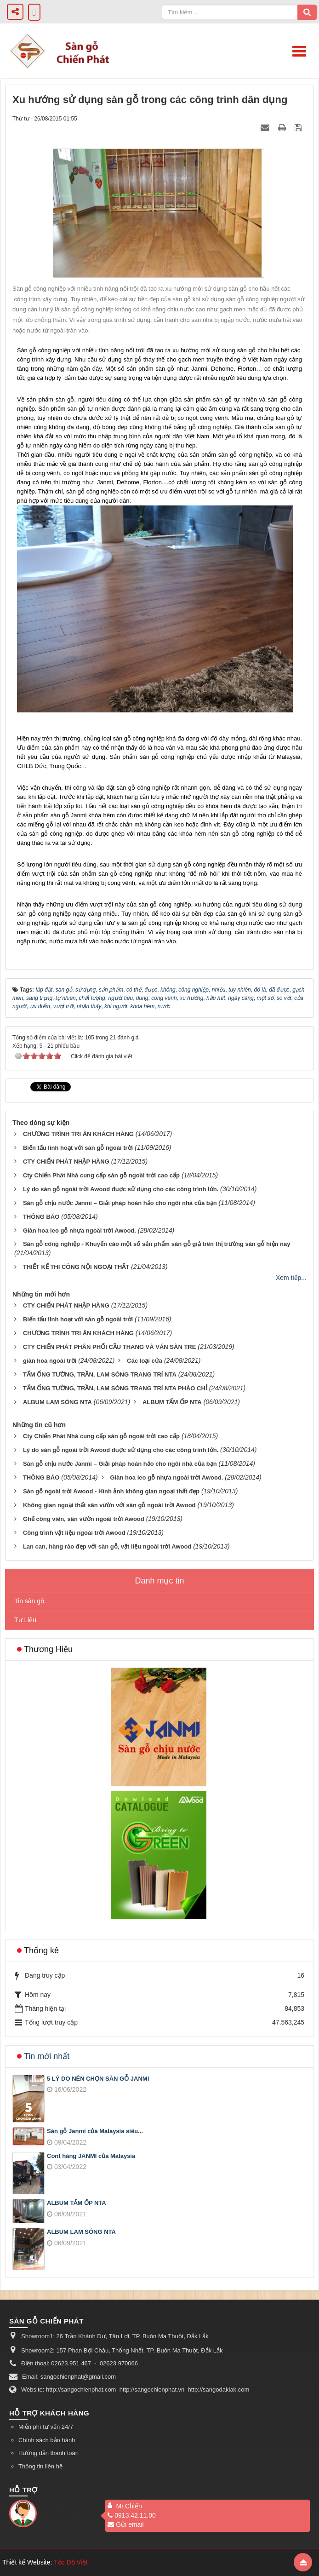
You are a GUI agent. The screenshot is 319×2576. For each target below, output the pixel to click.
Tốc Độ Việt (71, 2562)
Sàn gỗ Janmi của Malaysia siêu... (95, 2131)
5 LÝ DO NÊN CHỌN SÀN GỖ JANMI (98, 2078)
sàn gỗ (65, 399)
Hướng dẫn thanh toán (48, 2453)
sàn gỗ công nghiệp (139, 738)
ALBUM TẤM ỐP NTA (76, 2202)
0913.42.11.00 (132, 2515)
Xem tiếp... (291, 1277)
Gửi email (125, 2524)
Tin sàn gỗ (29, 1601)
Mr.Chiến (129, 2506)
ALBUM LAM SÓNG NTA (81, 2231)
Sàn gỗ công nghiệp (43, 350)
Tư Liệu (25, 1620)
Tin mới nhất (46, 2056)
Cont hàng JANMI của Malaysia (91, 2155)
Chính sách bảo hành (46, 2440)
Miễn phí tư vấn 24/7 (45, 2426)
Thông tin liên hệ (40, 2466)
